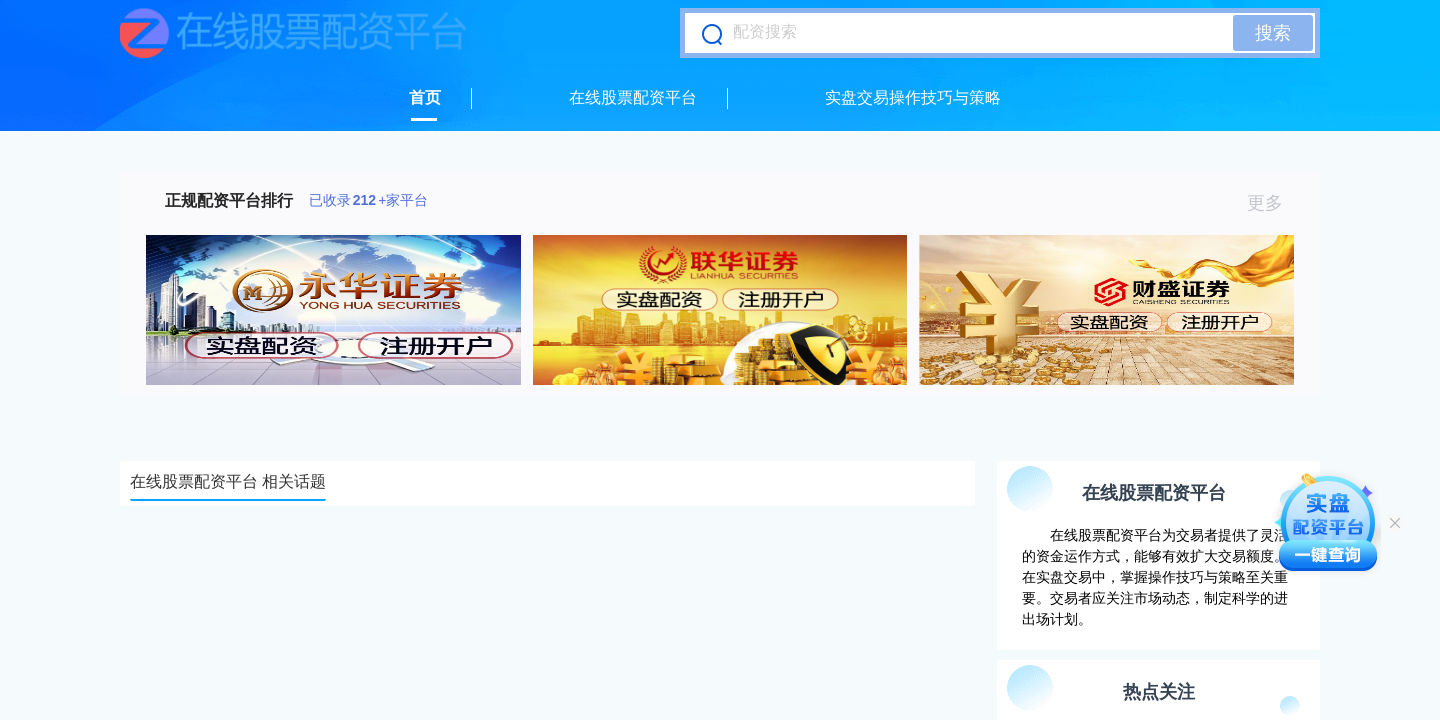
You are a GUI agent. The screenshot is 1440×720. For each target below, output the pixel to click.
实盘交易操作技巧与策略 (913, 97)
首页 (425, 97)
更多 (1273, 203)
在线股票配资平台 (633, 97)
